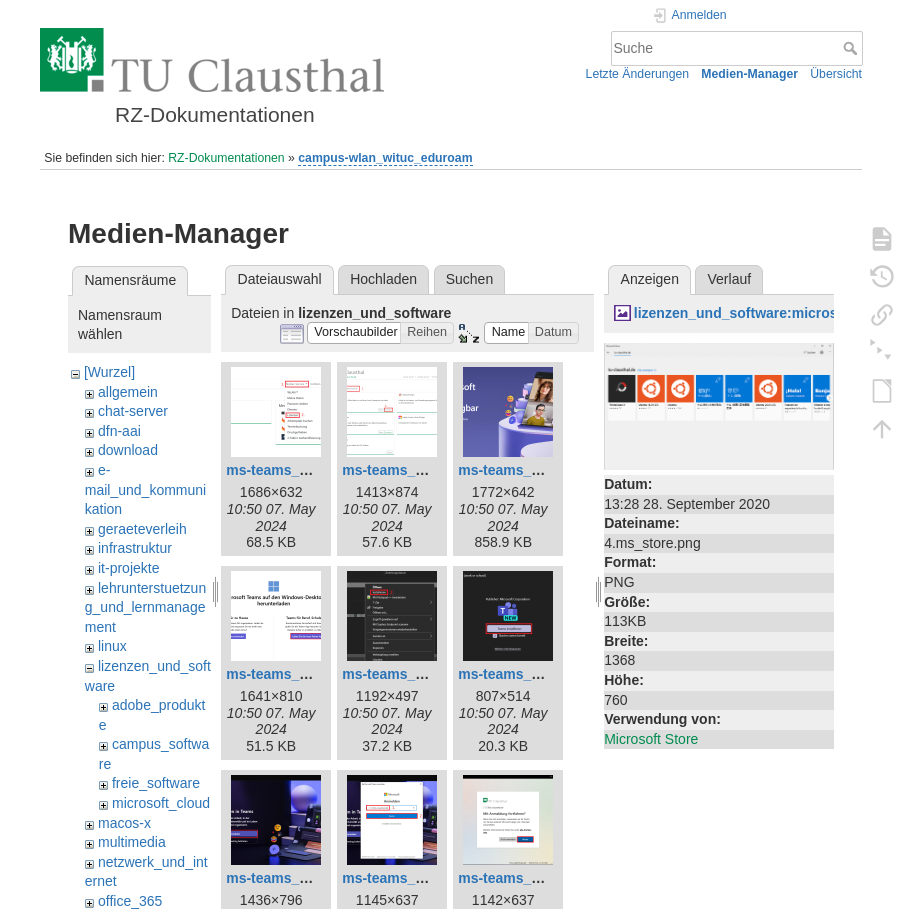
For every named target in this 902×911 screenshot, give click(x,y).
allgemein (128, 392)
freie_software (156, 783)
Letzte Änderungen (638, 74)
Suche (852, 48)
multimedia (132, 842)
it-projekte (128, 568)
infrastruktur (135, 548)
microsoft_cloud (161, 803)
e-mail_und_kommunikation (145, 489)
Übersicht (836, 74)
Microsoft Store (651, 739)
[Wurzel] (109, 372)
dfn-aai (119, 431)
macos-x (124, 823)
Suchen (469, 279)
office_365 (130, 901)
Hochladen (383, 279)
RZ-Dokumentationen (226, 158)
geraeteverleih (142, 529)
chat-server (133, 411)
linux (112, 646)
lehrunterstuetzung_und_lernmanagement (145, 607)
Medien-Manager (749, 74)
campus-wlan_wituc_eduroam (385, 158)
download (128, 450)
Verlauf (730, 279)
